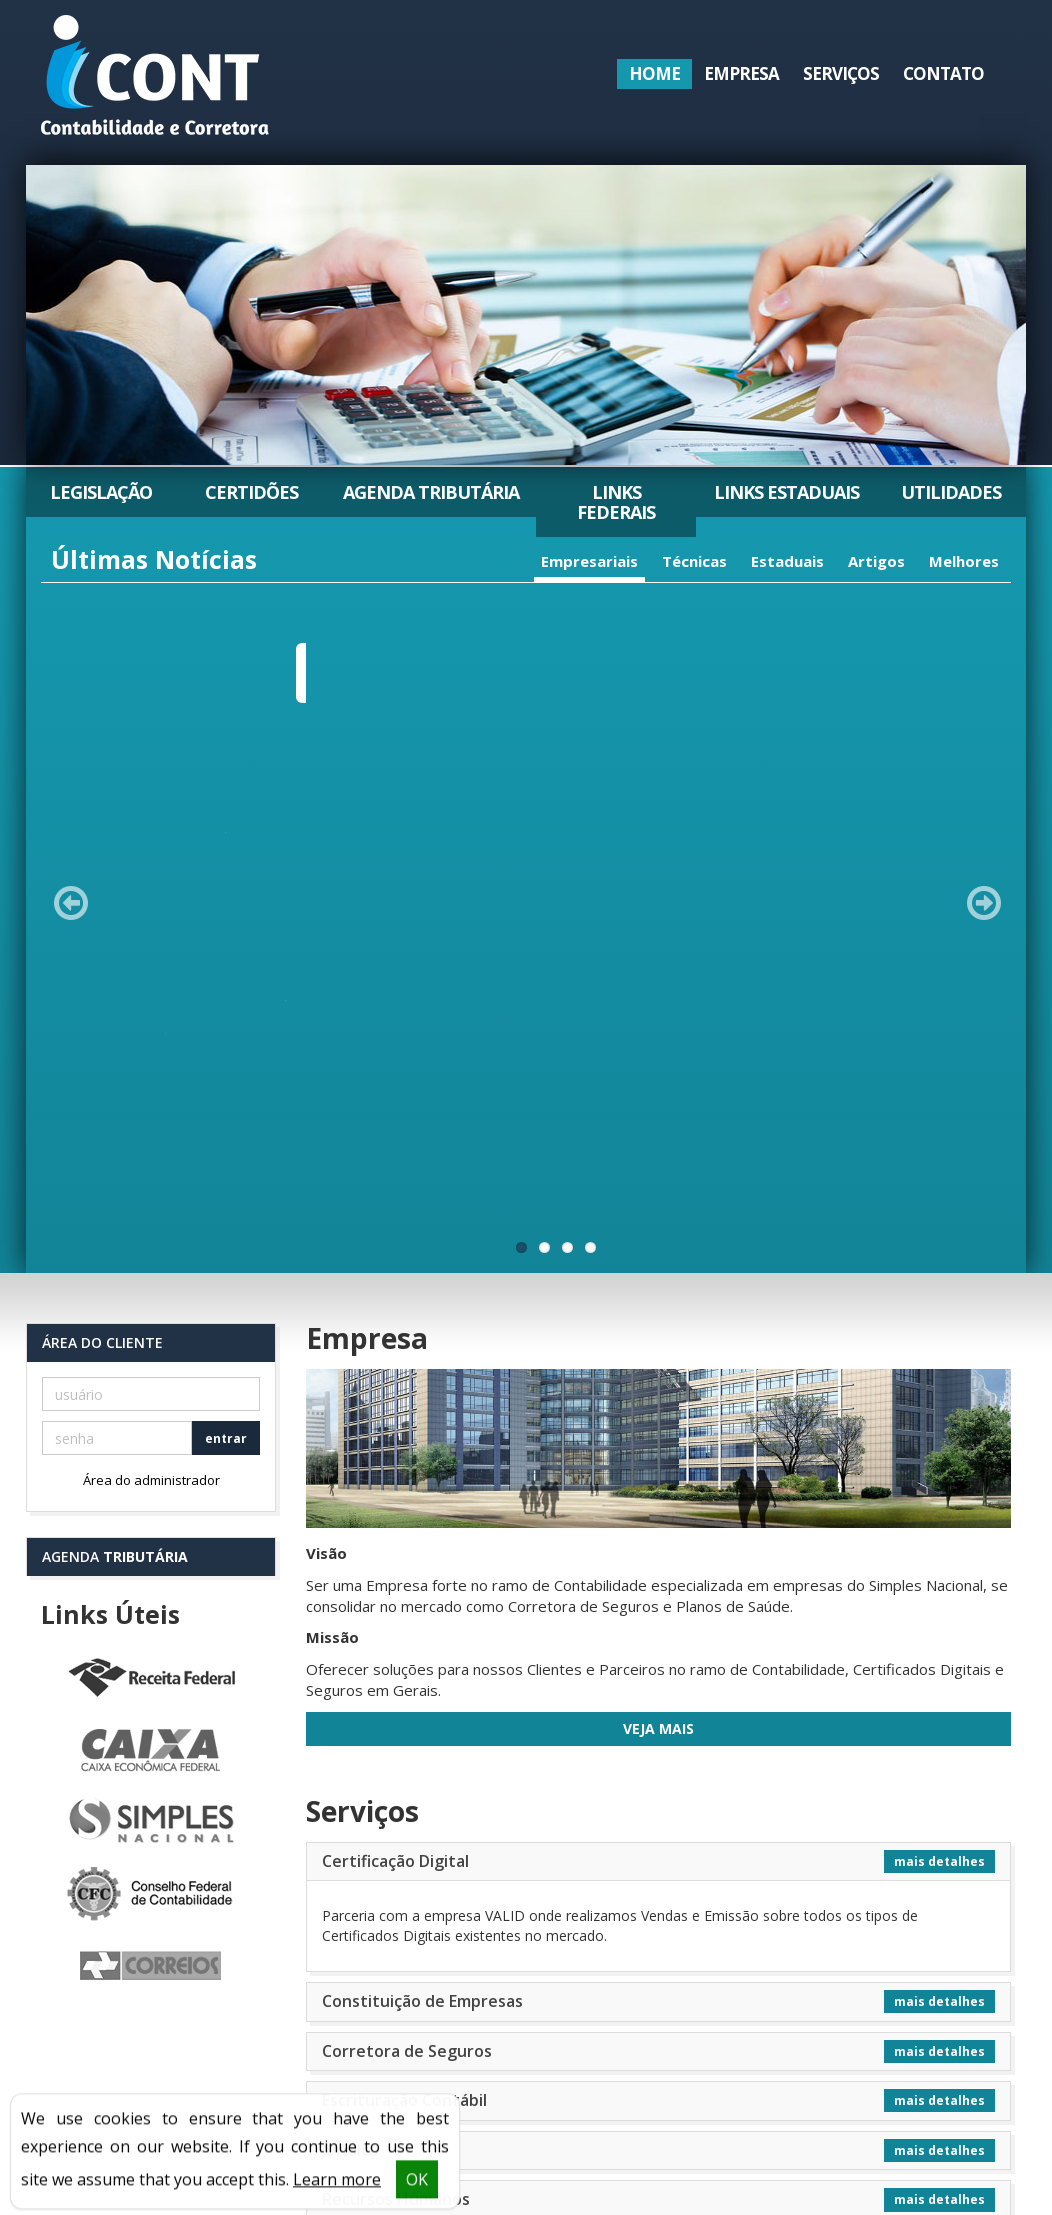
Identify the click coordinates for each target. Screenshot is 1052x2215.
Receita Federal (151, 1196)
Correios (151, 1484)
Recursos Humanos (396, 1716)
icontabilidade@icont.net (788, 2103)
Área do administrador (151, 997)
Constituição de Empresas (422, 1518)
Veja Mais (658, 1245)
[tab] (658, 1379)
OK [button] (417, 2188)
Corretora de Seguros (407, 1568)
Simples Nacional (151, 1340)
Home (654, 73)
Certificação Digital (395, 1378)
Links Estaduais (786, 492)
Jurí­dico (350, 1667)
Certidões (251, 492)
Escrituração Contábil (404, 1617)
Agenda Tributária (431, 492)
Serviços (841, 73)
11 (521, 764)
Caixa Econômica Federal (151, 1268)
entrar (226, 955)
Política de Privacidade (138, 2083)
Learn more (337, 2188)
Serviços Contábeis (396, 1766)
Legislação (101, 492)
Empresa (741, 73)
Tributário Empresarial (409, 1816)
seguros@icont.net (770, 2121)
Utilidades (951, 492)
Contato (943, 73)
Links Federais (616, 502)
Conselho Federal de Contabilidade (151, 1412)
